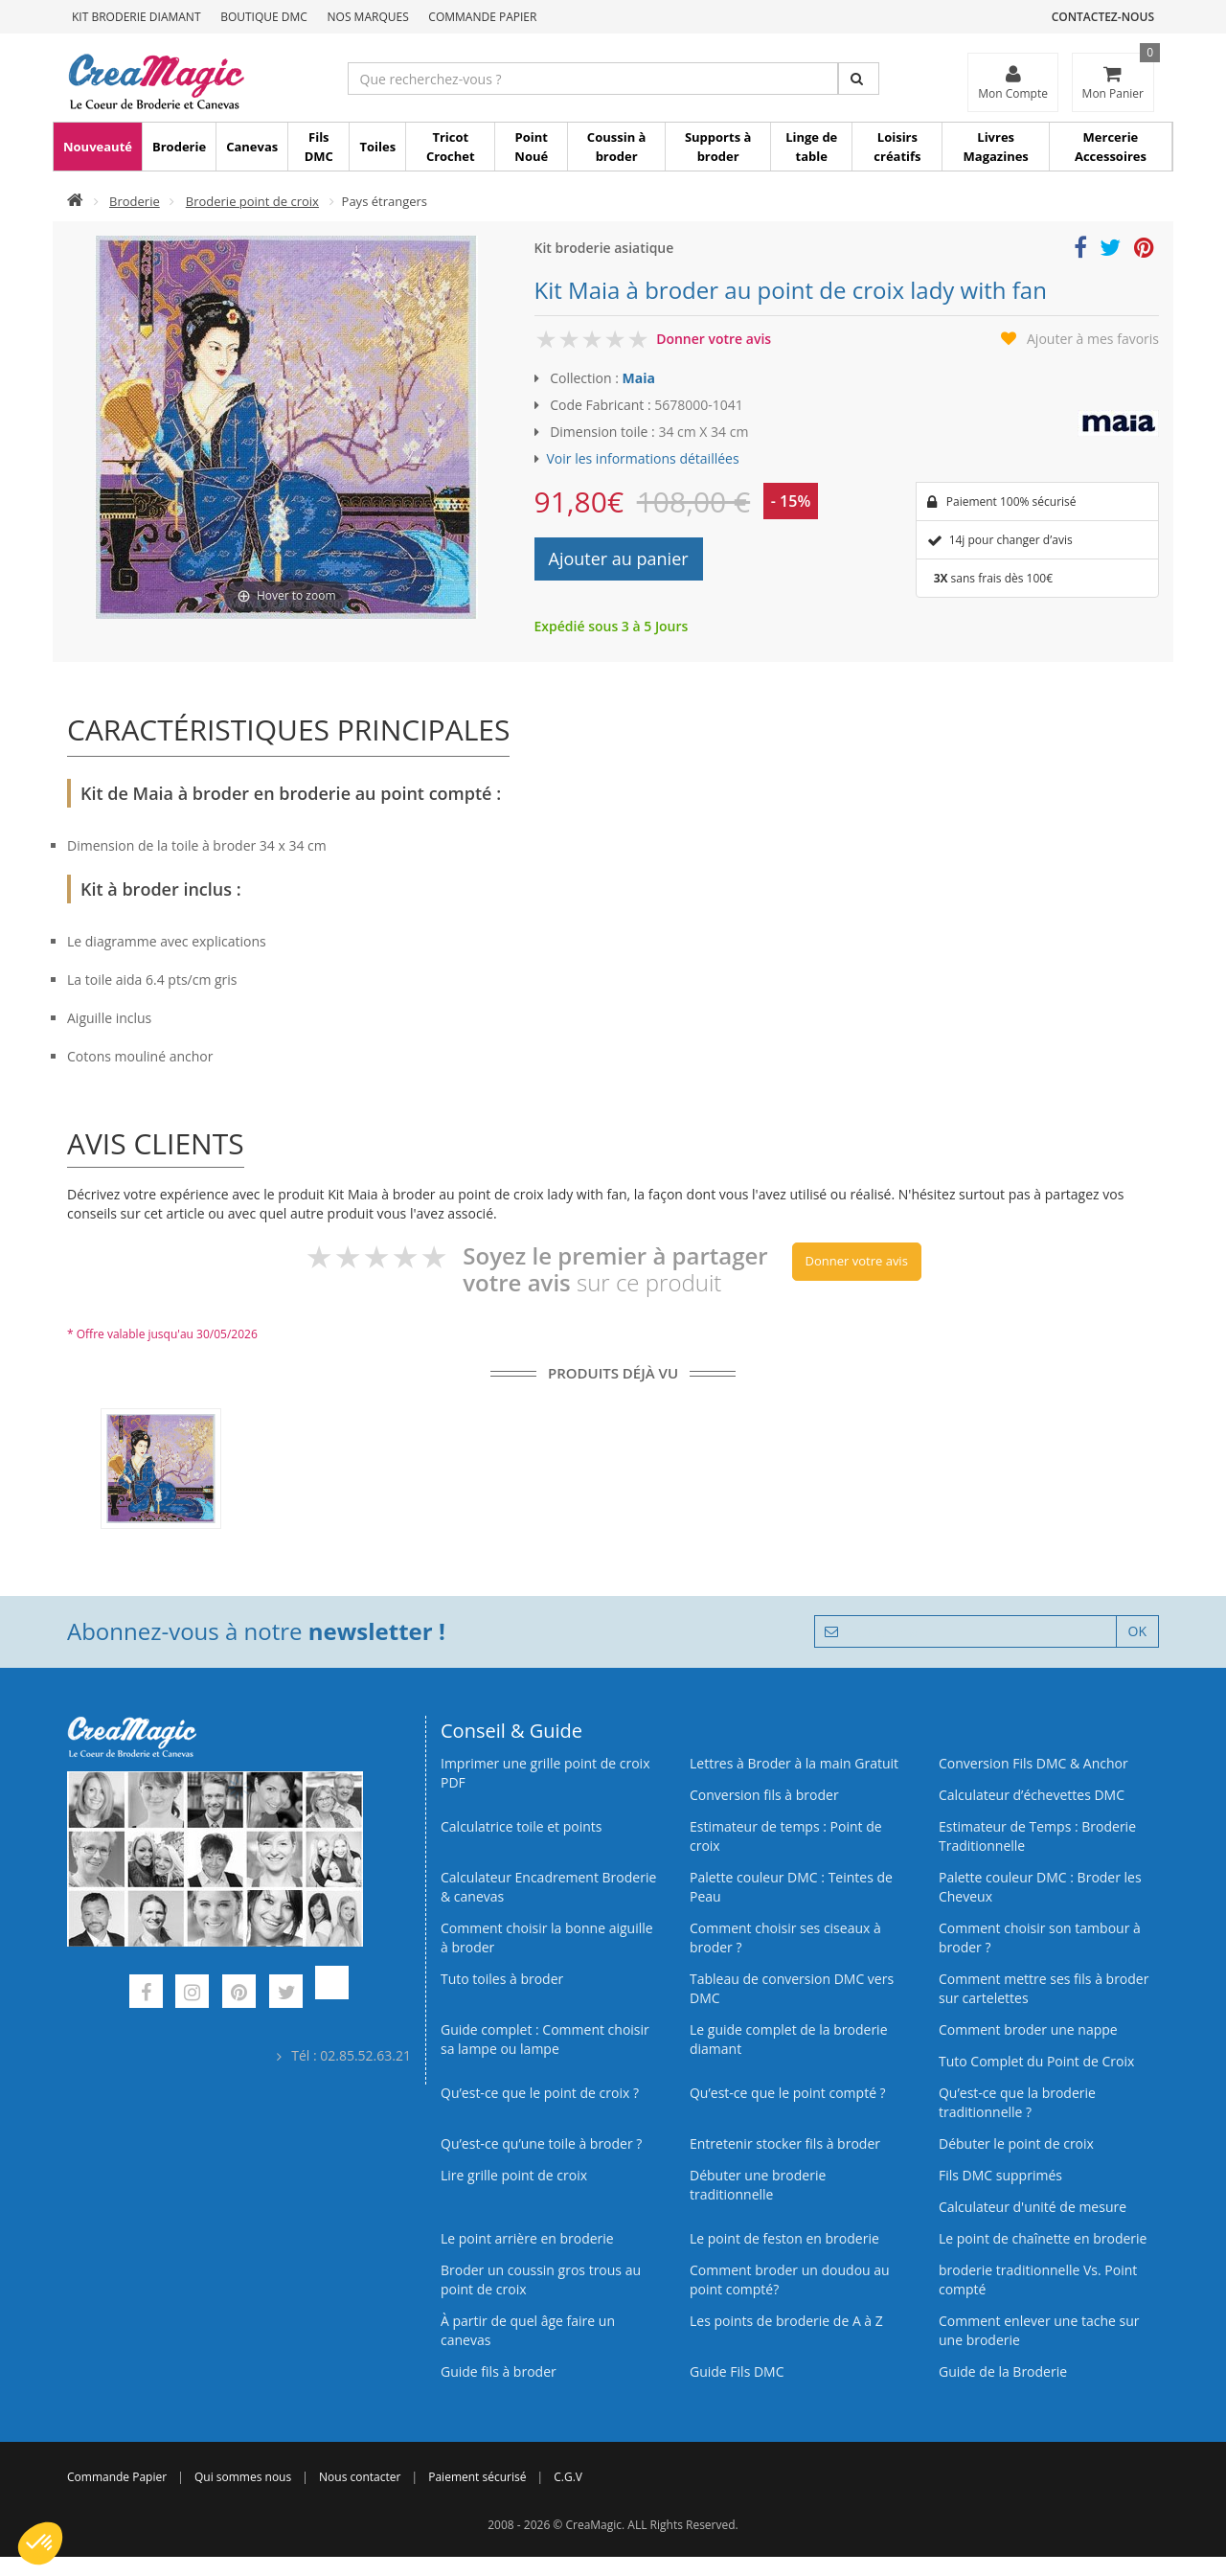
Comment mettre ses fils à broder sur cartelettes (1043, 1988)
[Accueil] (75, 201)
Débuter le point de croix (1016, 2143)
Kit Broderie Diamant (136, 17)
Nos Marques (368, 17)
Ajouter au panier (619, 558)
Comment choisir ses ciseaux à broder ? (785, 1937)
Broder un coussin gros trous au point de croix (541, 2279)
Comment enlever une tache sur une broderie (1039, 2330)
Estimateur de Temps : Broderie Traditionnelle (1037, 1836)
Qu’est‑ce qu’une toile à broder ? (541, 2143)
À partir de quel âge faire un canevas (528, 2330)
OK (1137, 1631)
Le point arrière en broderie (527, 2238)
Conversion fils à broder (764, 1795)
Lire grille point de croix (514, 2175)
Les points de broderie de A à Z (786, 2321)
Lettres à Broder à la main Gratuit (794, 1763)
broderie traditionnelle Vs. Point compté (1038, 2279)
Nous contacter (359, 2477)
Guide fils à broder (498, 2371)
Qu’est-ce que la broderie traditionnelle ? (1017, 2102)
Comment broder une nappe (1028, 2029)
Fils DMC (319, 146)
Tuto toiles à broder (502, 1979)
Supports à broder (718, 146)
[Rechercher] (858, 78)
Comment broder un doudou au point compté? (790, 2279)
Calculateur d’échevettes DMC (1031, 1795)
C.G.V (568, 2477)
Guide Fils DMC (737, 2371)
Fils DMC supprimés (1000, 2175)
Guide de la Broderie (1003, 2371)
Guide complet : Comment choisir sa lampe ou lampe (545, 2039)
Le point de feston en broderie (784, 2238)
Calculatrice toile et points (521, 1826)
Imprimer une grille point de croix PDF (545, 1772)
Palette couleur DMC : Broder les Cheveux (1040, 1886)
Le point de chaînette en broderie (1043, 2238)
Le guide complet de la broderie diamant (789, 2039)
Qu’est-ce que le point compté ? (788, 2093)
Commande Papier (482, 17)
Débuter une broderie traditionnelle (758, 2184)
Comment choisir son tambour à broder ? (1040, 1937)
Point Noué (531, 146)
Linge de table (811, 146)
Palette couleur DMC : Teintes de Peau (791, 1886)
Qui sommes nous (242, 2477)
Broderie (179, 146)
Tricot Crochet (450, 146)
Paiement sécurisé (477, 2477)
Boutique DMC (263, 17)
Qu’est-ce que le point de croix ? (540, 2093)
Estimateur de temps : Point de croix (786, 1836)
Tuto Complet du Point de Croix (1036, 2061)
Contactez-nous (1103, 17)
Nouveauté (97, 146)
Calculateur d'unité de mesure (1032, 2207)
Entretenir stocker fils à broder (785, 2143)
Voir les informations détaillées (643, 458)
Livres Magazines (996, 146)
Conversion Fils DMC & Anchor (1033, 1763)
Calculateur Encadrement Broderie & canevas (548, 1886)
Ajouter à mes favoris (1093, 339)
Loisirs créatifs (897, 146)
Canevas (252, 146)
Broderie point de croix (252, 201)
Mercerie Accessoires (1111, 146)
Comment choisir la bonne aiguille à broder (547, 1937)
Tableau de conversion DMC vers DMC (792, 1988)
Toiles (377, 146)
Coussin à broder (617, 146)
